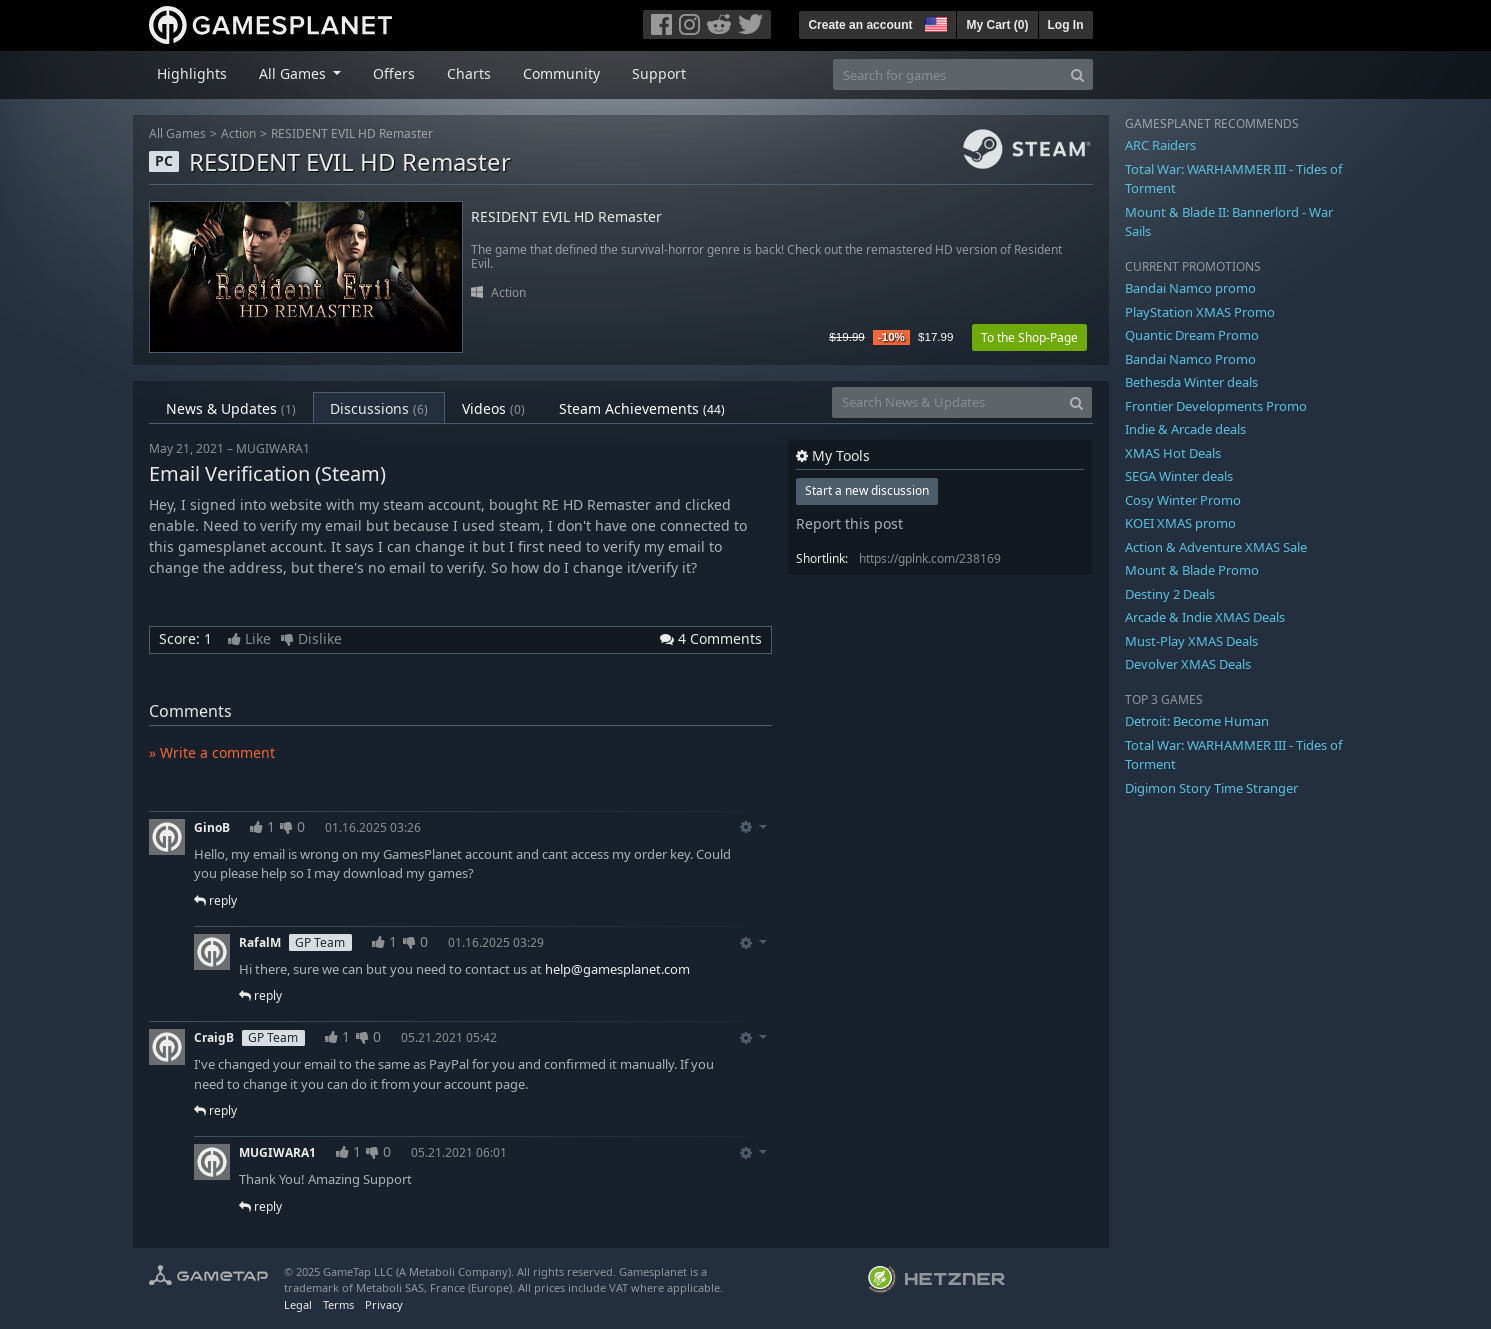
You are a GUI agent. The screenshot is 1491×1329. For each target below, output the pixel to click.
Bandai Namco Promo (1190, 359)
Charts (469, 73)
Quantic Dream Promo (1192, 335)
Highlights (192, 73)
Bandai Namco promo (1190, 288)
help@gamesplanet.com (617, 969)
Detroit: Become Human (1197, 721)
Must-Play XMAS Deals (1191, 641)
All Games (177, 133)
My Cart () (997, 25)
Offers (394, 73)
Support (659, 73)
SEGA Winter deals (1179, 476)
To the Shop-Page (1029, 337)
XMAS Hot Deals (1173, 453)
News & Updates (231, 408)
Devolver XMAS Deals (1188, 664)
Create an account (860, 25)
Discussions (379, 408)
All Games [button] (294, 73)
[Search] (1077, 74)
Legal (298, 1304)
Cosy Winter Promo (1183, 500)
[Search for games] (948, 74)
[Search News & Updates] (947, 402)
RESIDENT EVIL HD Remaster (352, 133)
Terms (338, 1304)
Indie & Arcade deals (1185, 429)
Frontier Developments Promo (1216, 406)
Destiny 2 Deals (1170, 594)
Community (561, 73)
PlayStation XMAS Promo (1200, 312)
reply (215, 900)
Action (238, 133)
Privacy (384, 1304)
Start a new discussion (867, 490)
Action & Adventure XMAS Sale (1216, 547)
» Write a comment (212, 752)
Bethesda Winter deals (1191, 382)
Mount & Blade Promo (1192, 570)
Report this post (849, 523)
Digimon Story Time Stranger (1211, 788)
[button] (934, 22)
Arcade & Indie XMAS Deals (1205, 617)
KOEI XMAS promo (1180, 523)
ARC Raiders (1160, 145)
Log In (1066, 25)
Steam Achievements (642, 408)
